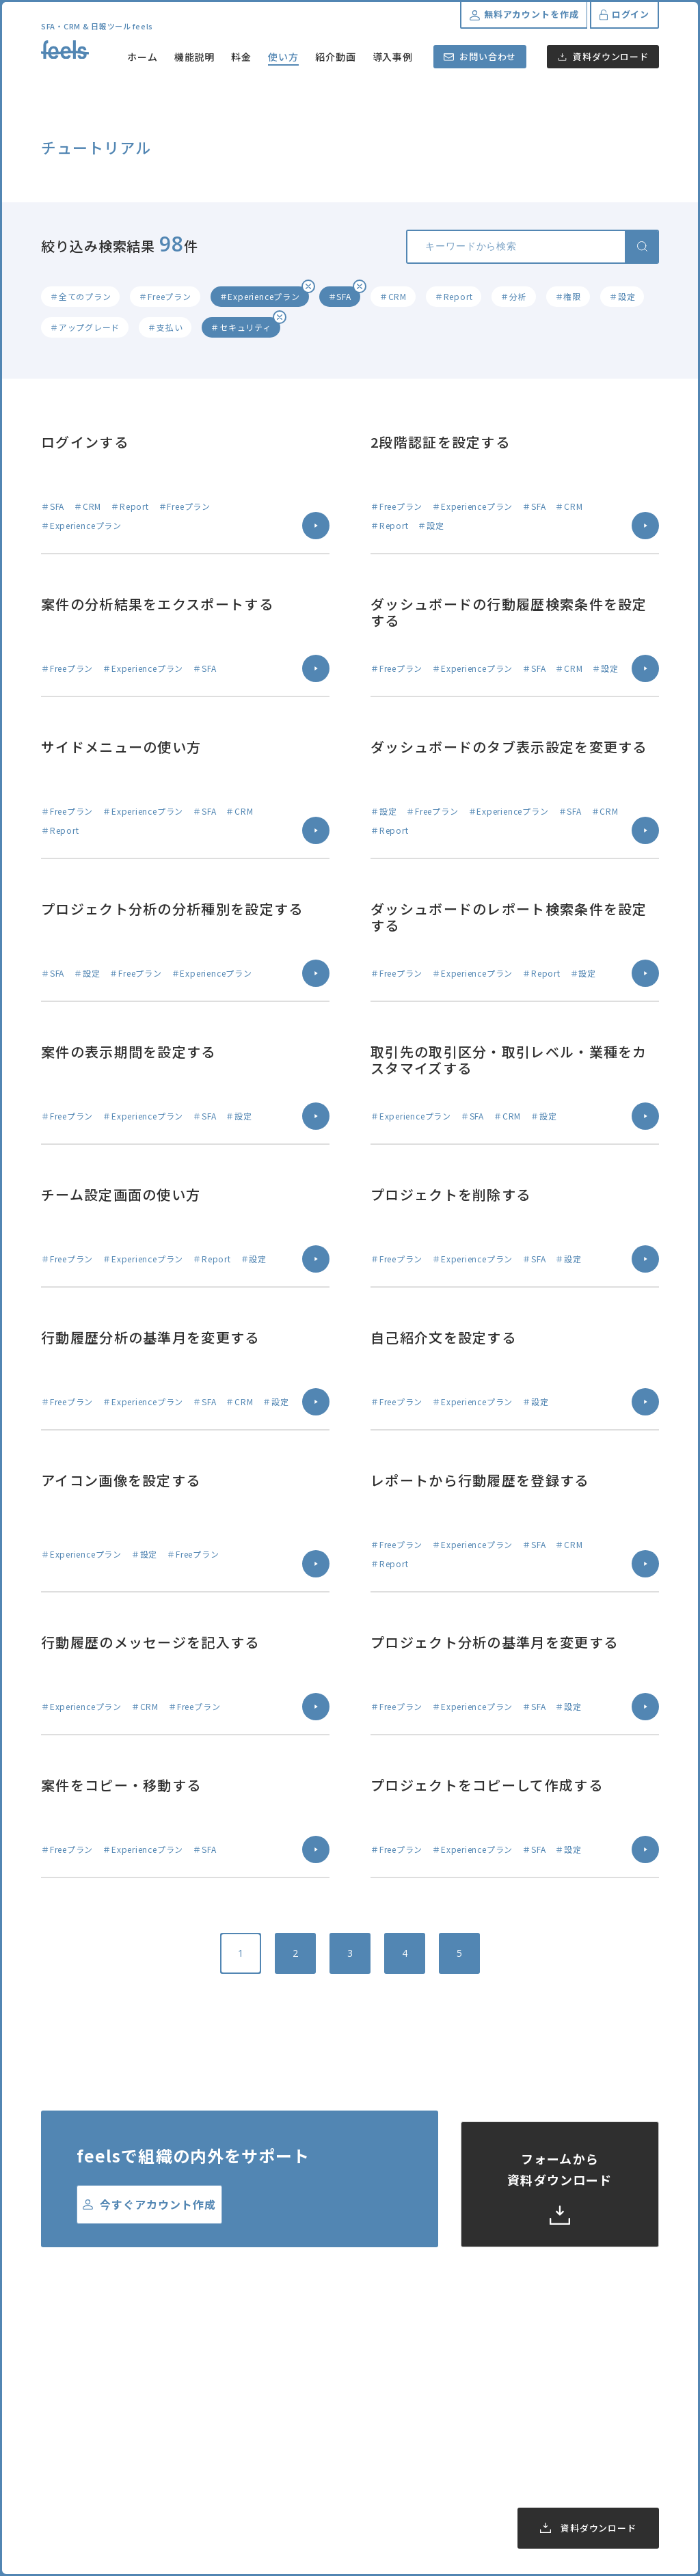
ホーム (142, 57)
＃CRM (393, 296)
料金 (241, 57)
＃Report (453, 296)
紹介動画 (335, 57)
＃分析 (513, 296)
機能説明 (194, 57)
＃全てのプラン (80, 296)
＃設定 (622, 296)
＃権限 (568, 296)
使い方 (283, 57)
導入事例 (393, 57)
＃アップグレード (85, 327)
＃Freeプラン (165, 296)
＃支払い (165, 327)
